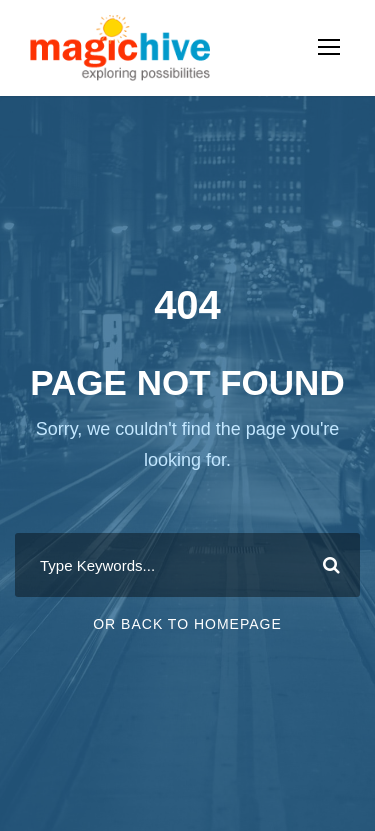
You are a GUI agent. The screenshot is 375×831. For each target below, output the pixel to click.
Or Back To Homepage (187, 624)
